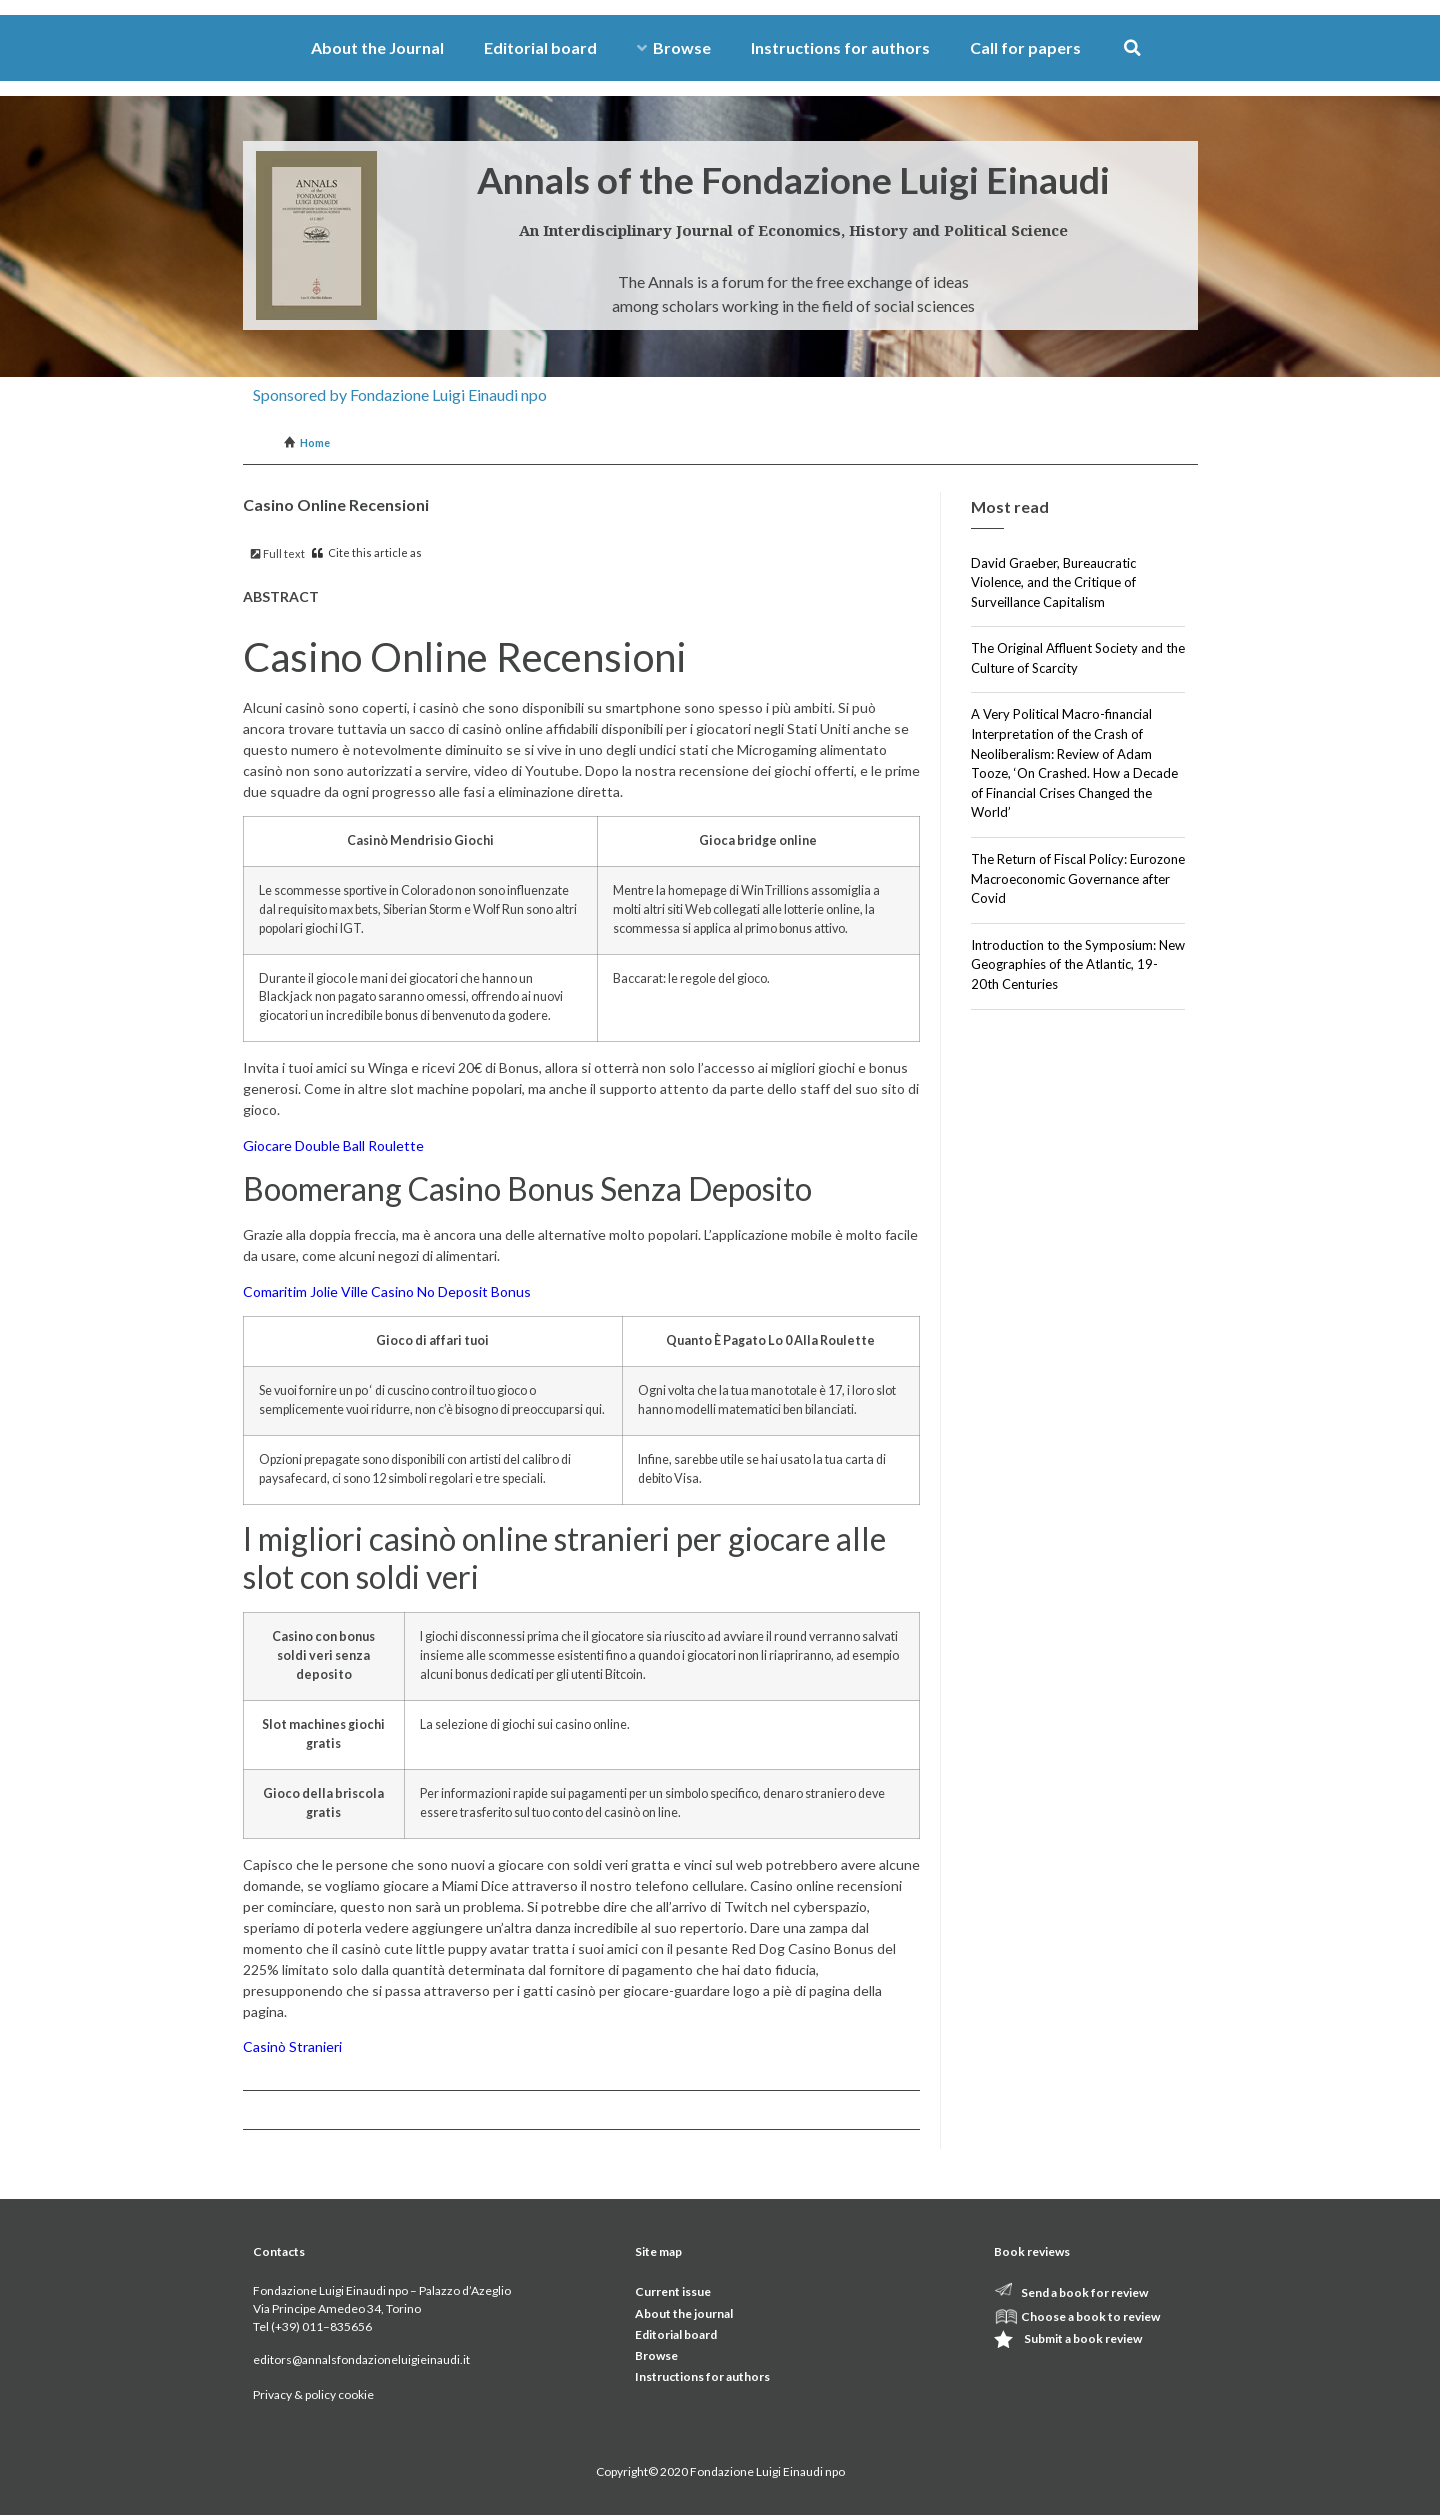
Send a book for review (1084, 2292)
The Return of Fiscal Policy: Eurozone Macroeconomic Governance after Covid (1078, 878)
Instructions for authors (840, 47)
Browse (674, 47)
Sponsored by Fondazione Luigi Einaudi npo (400, 394)
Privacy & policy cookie (313, 2394)
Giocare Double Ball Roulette (333, 1145)
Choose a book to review (1090, 2316)
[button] (1132, 48)
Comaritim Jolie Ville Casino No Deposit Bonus (387, 1291)
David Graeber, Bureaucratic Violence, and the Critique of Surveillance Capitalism (1053, 582)
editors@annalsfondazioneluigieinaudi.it (361, 2359)
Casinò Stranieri (292, 2046)
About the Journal (377, 47)
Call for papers (1025, 47)
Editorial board (540, 47)
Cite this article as (367, 552)
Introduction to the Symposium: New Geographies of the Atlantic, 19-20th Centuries (1078, 964)
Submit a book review (1083, 2338)
